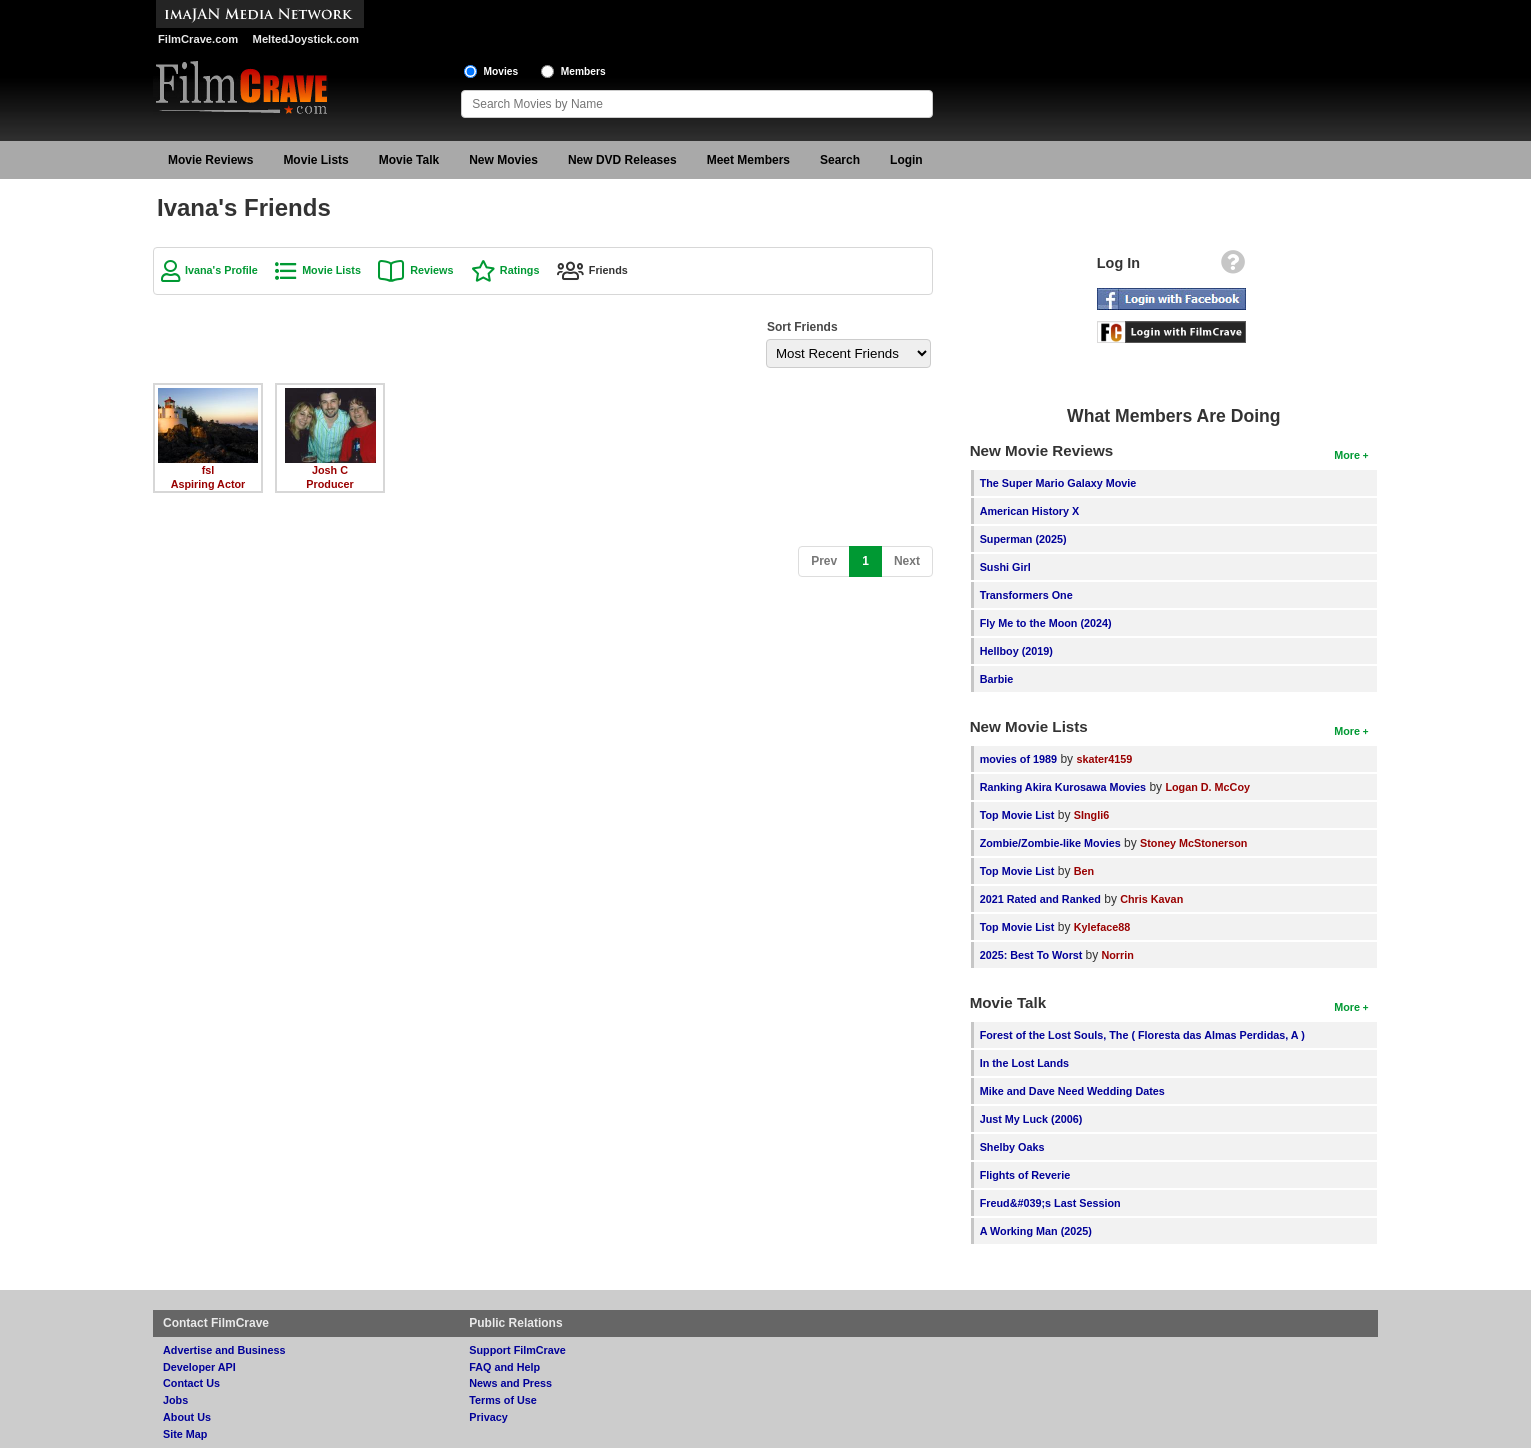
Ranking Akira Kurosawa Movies (1063, 787)
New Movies (503, 160)
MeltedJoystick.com (306, 39)
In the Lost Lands (1024, 1063)
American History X (1030, 511)
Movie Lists (315, 160)
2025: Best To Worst (1033, 955)
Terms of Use (503, 1400)
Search (840, 160)
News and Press (510, 1383)
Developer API (199, 1367)
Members (583, 71)
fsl (208, 470)
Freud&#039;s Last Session (1050, 1203)
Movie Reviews (210, 160)
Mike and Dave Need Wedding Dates (1072, 1091)
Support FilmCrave (517, 1350)
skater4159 (1104, 759)
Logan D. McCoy (1207, 787)
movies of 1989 (1018, 759)
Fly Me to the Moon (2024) (1046, 623)
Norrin (1117, 955)
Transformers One (1026, 595)
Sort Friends (802, 327)
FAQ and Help (504, 1367)
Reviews (431, 270)
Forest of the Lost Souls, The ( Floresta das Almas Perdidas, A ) (1142, 1035)
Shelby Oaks (1012, 1147)
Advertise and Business (224, 1350)
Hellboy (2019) (1016, 651)
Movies (501, 71)
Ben (1084, 871)
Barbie (997, 679)
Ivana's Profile (221, 270)
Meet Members (748, 160)
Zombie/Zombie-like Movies (1050, 843)
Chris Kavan (1151, 899)
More (1347, 455)
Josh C (330, 470)
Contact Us (191, 1383)
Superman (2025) (1023, 539)
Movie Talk (409, 160)
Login (906, 160)
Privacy (488, 1417)
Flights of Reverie (1025, 1175)
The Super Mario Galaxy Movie (1058, 483)
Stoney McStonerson (1193, 843)
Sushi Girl (1005, 567)
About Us (187, 1417)
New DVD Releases (622, 160)
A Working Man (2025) (1036, 1231)
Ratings (520, 270)
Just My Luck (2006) (1031, 1119)
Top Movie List (1017, 815)
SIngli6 (1091, 815)
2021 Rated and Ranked (1040, 899)
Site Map (185, 1434)
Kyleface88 (1102, 927)
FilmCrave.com (198, 39)
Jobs (175, 1400)
